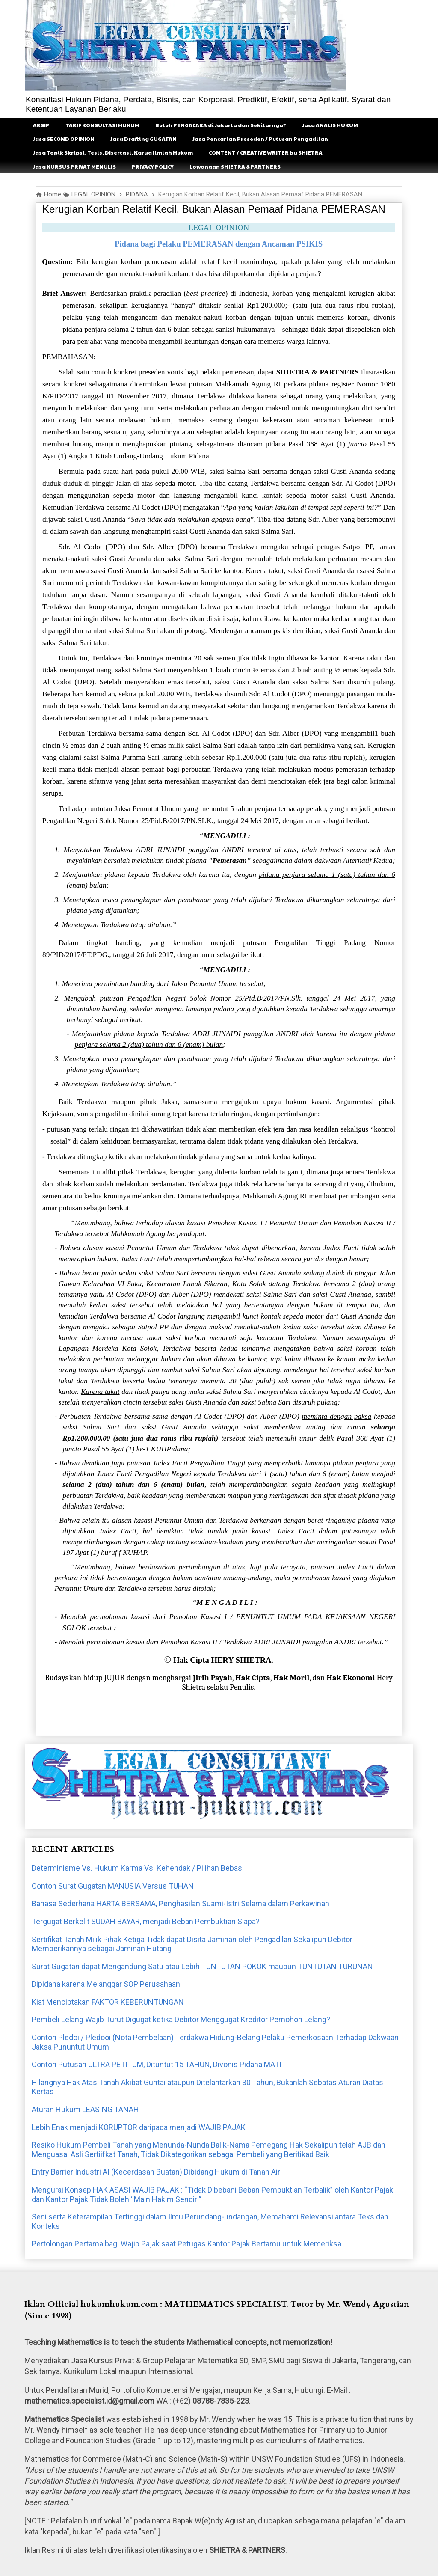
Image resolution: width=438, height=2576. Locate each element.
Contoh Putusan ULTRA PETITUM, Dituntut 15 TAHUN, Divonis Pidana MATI (156, 2064)
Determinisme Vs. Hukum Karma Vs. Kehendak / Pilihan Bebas (137, 1867)
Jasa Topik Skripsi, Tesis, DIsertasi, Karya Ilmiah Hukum (113, 152)
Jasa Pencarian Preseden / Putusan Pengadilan (260, 138)
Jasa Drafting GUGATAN (143, 138)
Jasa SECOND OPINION (64, 138)
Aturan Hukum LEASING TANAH (85, 2109)
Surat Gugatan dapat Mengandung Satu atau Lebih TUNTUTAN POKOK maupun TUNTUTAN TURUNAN (202, 1966)
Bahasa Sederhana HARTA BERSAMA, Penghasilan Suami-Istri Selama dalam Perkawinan (180, 1903)
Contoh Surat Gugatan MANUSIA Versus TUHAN (113, 1885)
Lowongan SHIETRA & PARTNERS (235, 166)
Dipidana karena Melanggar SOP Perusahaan (106, 1983)
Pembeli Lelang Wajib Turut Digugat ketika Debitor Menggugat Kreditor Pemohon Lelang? (181, 2019)
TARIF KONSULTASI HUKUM (102, 125)
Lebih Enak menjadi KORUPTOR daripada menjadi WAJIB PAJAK (139, 2127)
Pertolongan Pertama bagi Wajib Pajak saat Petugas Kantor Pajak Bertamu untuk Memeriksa (186, 2243)
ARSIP (41, 125)
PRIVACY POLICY (153, 166)
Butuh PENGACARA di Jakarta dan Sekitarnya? (220, 125)
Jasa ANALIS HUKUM (330, 125)
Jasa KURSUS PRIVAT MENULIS (74, 166)
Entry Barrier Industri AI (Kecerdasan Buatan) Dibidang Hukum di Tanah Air (156, 2171)
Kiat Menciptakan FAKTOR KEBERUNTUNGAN (108, 2001)
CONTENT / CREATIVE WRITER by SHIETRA (266, 152)
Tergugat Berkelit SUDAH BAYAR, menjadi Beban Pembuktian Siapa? (146, 1921)
